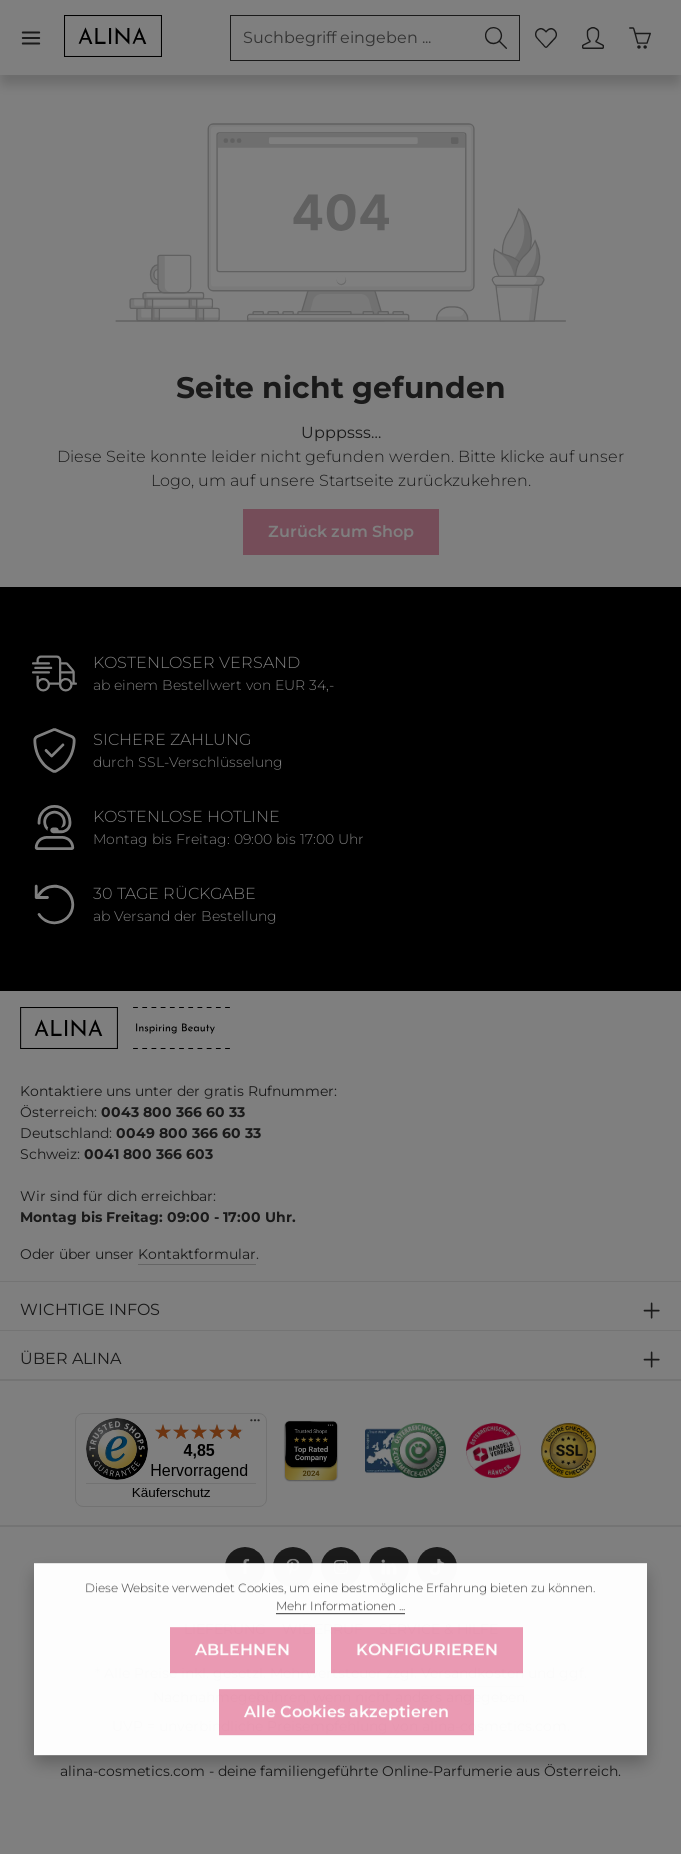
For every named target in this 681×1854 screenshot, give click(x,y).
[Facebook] (245, 1567)
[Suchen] (496, 38)
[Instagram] (341, 1567)
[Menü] (41, 37)
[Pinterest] (293, 1567)
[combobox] (352, 38)
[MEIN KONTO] (592, 37)
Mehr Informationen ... (340, 1638)
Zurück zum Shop (341, 531)
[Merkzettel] (545, 37)
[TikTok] (437, 1567)
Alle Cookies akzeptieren (346, 1744)
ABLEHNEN (242, 1682)
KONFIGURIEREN (427, 1682)
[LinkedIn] (389, 1567)
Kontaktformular (197, 1254)
